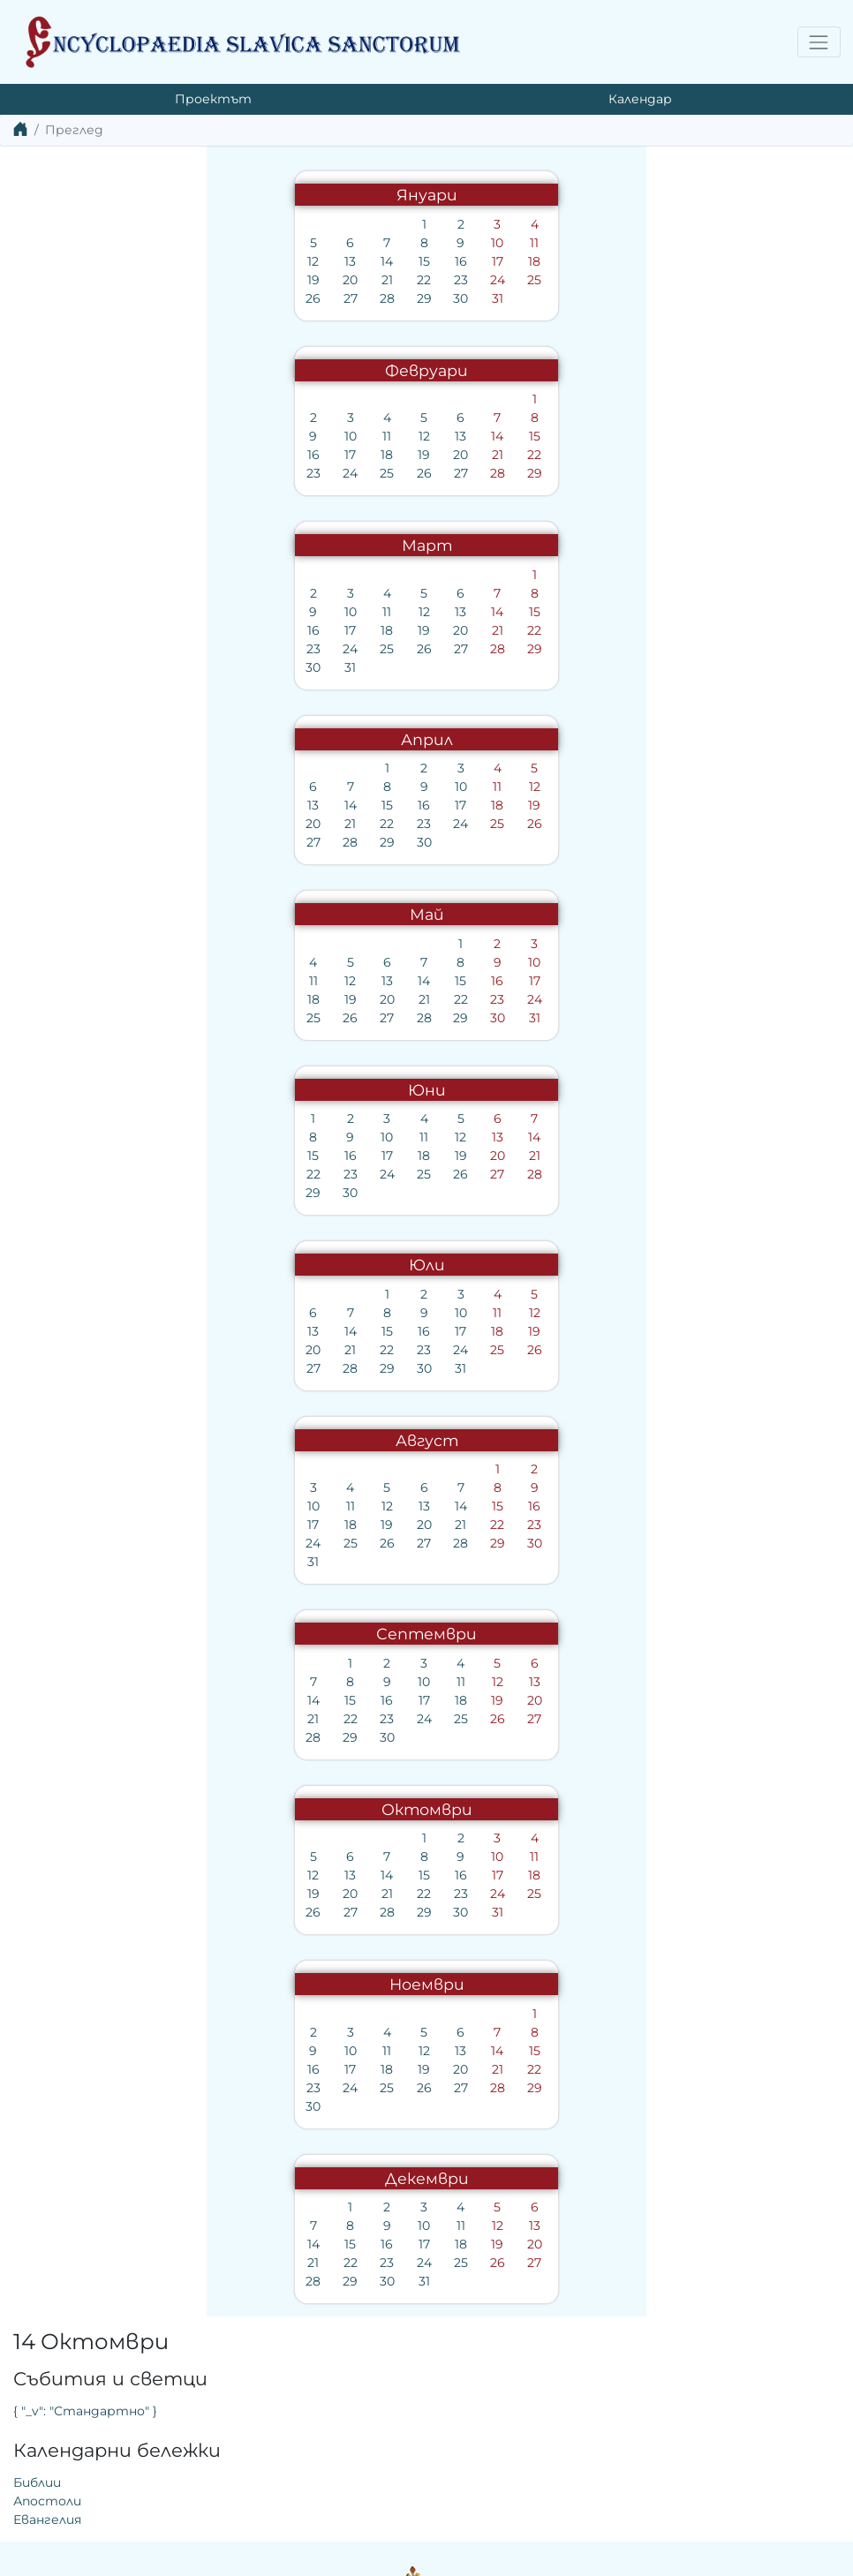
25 (321, 280)
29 (210, 298)
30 (247, 298)
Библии (463, 312)
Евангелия (474, 349)
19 (100, 280)
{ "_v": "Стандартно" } (512, 240)
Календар (640, 99)
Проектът (213, 99)
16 (247, 261)
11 (321, 243)
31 (284, 298)
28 (173, 298)
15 (210, 261)
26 (100, 298)
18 (321, 261)
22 (211, 280)
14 (174, 261)
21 (173, 280)
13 (137, 261)
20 (137, 280)
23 (247, 280)
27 (137, 298)
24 (283, 280)
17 (284, 261)
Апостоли (474, 330)
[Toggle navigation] (819, 41)
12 (100, 261)
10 (284, 243)
